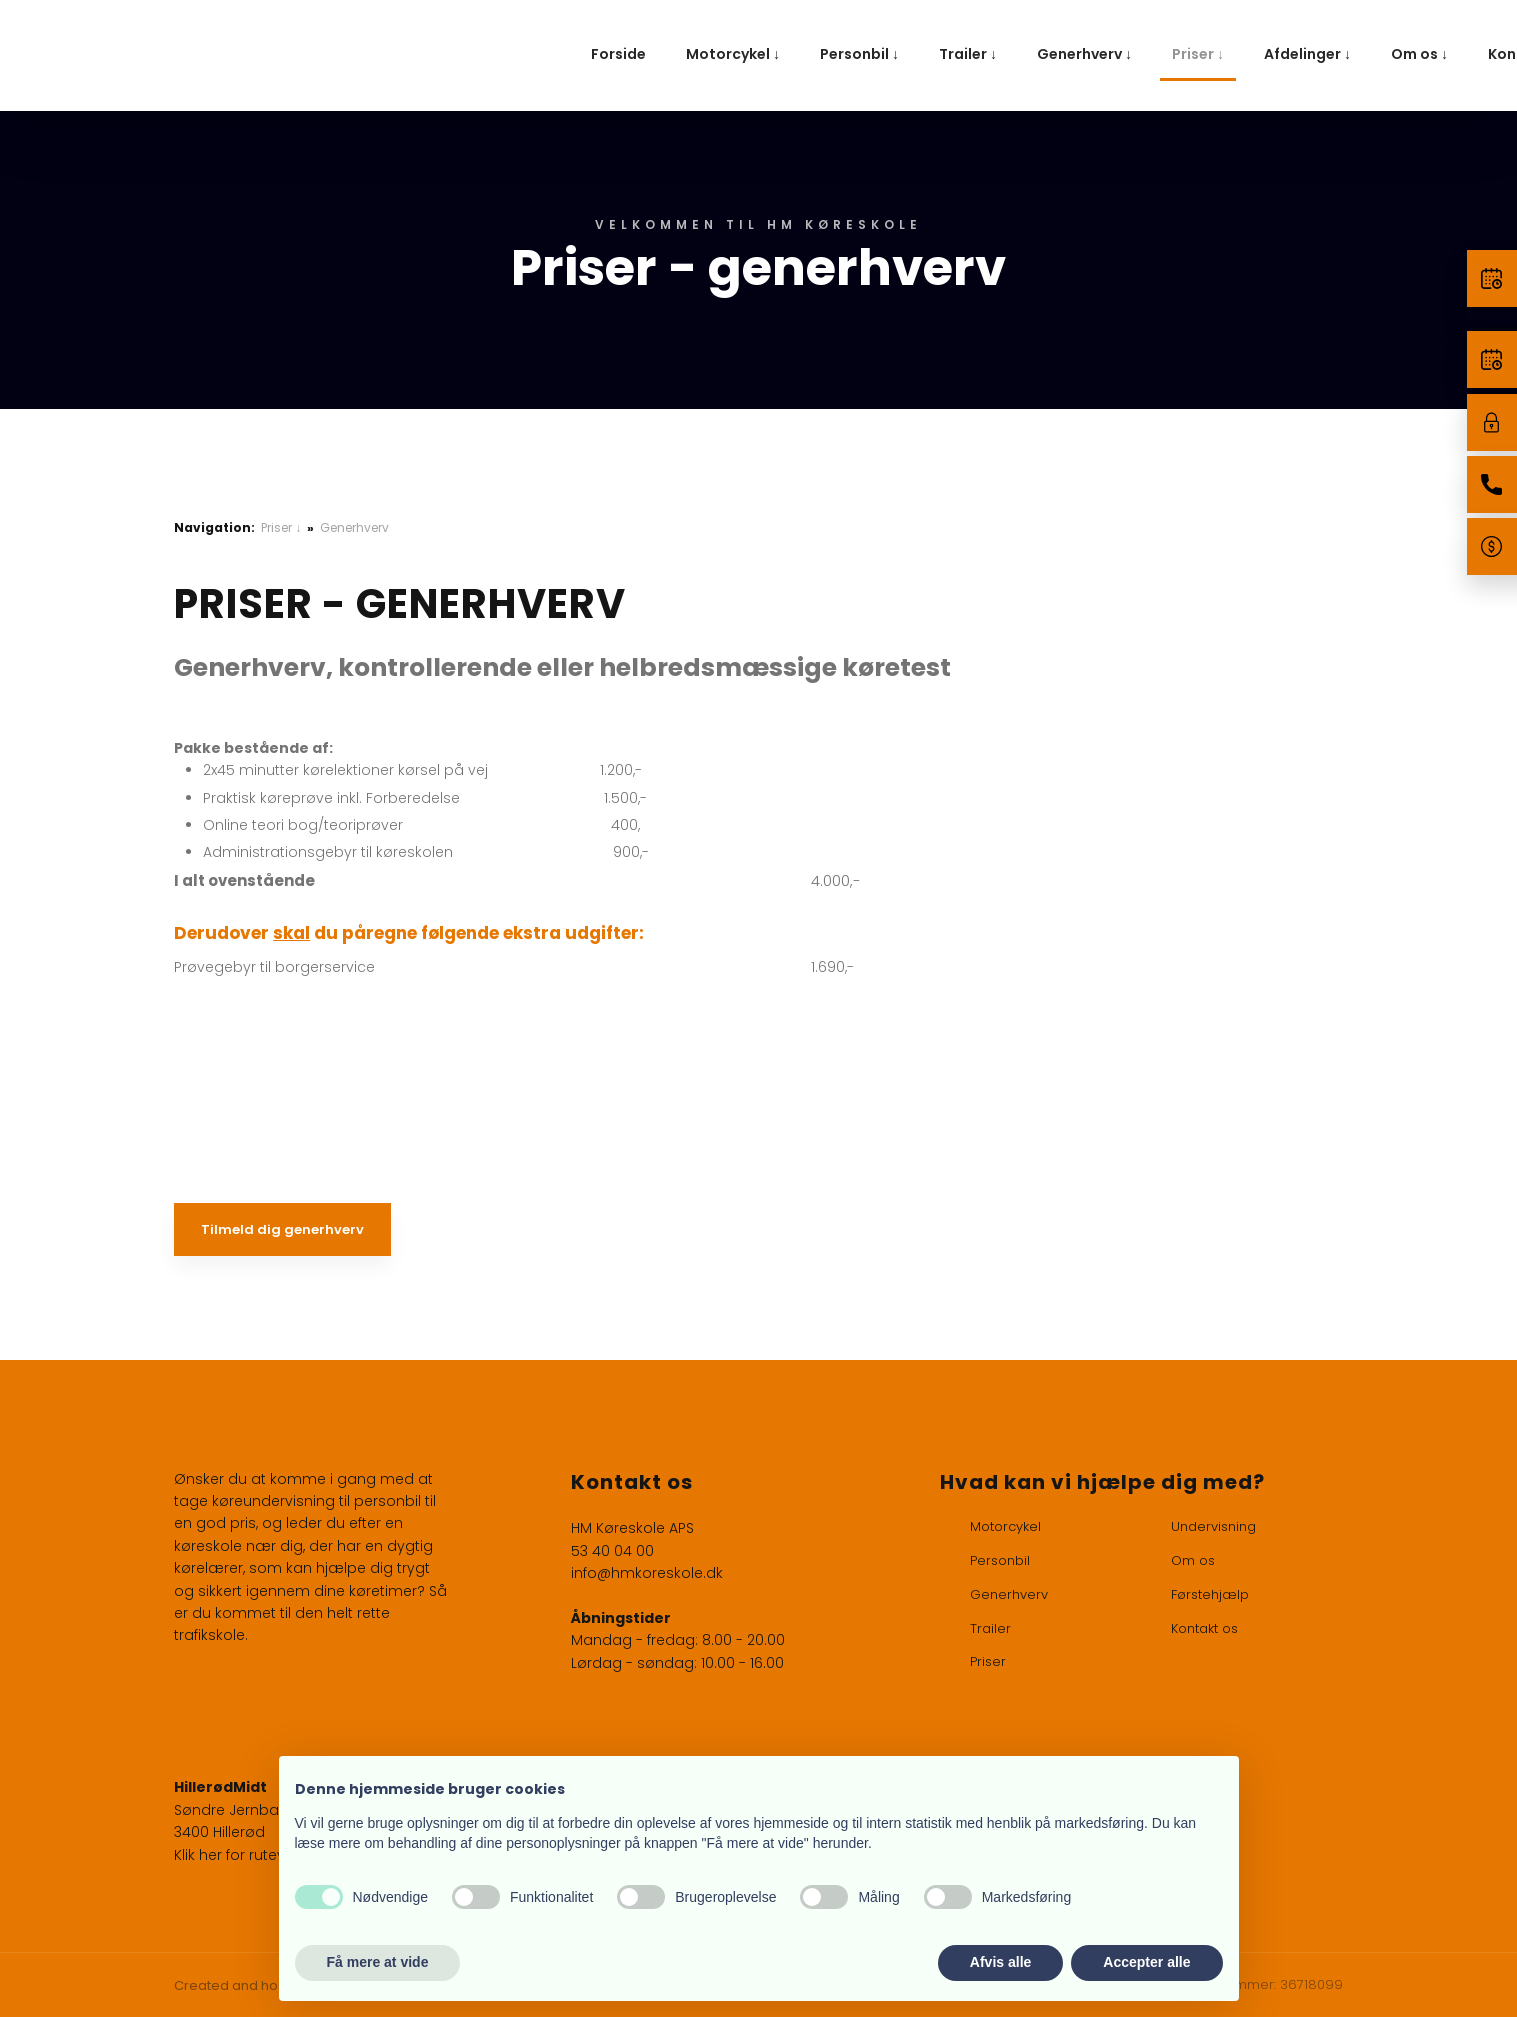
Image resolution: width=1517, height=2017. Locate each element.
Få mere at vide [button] (378, 1962)
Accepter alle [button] (1146, 1962)
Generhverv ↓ (1084, 54)
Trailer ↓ (968, 54)
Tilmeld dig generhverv (282, 1229)
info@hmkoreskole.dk (647, 1573)
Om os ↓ (1419, 54)
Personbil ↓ (859, 54)
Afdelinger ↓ (1307, 54)
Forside (618, 54)
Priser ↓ (1198, 54)
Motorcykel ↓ (733, 54)
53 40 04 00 (612, 1551)
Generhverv (354, 527)
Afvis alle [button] (1000, 1962)
